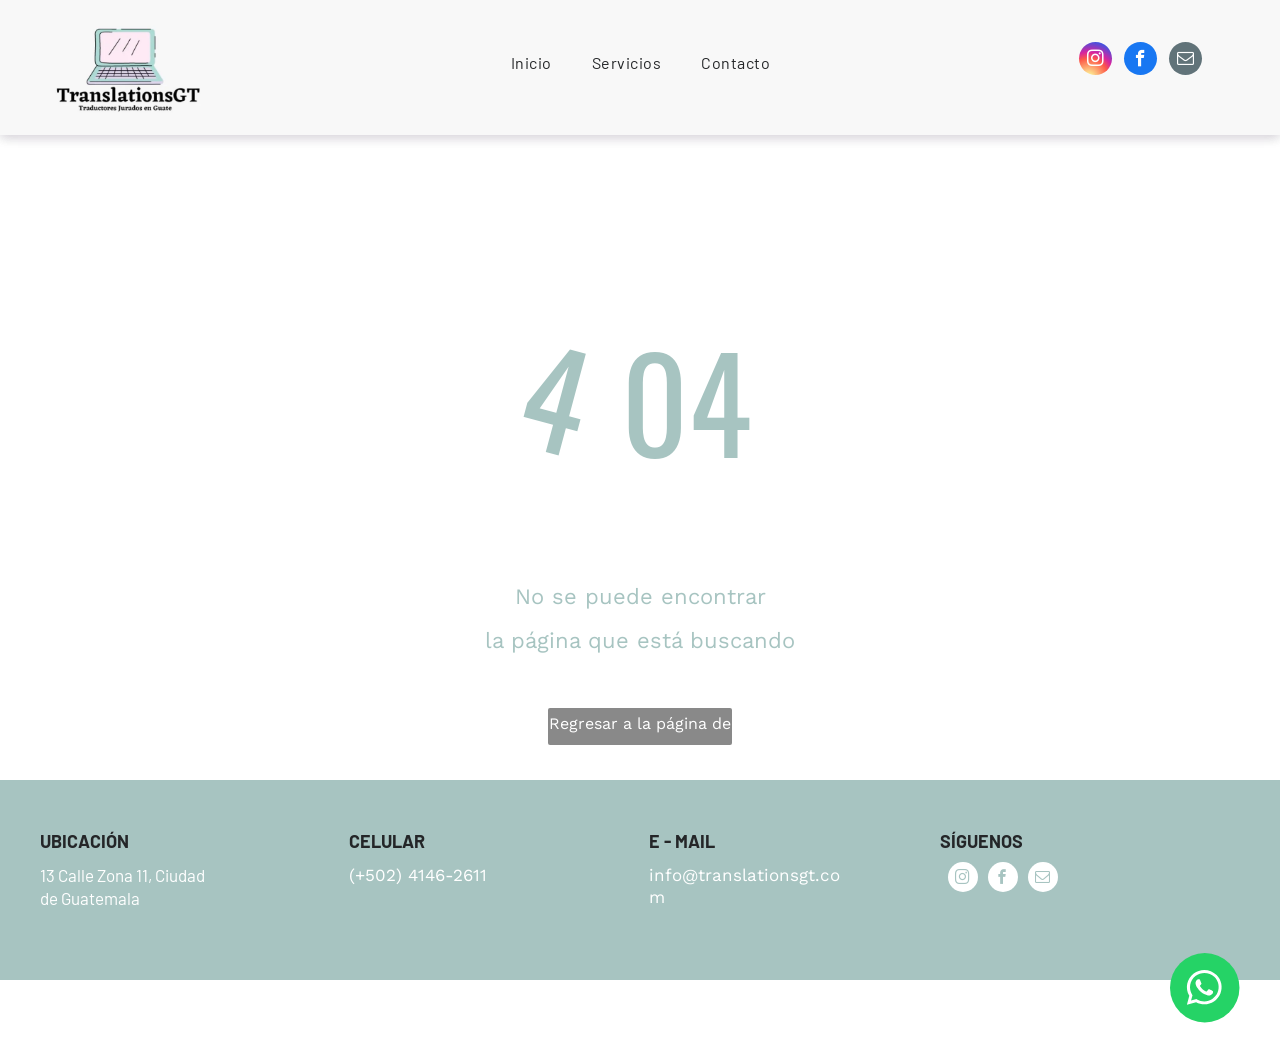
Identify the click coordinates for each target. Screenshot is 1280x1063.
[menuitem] (531, 63)
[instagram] (1095, 61)
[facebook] (1140, 61)
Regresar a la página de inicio (640, 729)
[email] (1185, 61)
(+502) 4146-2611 (418, 875)
